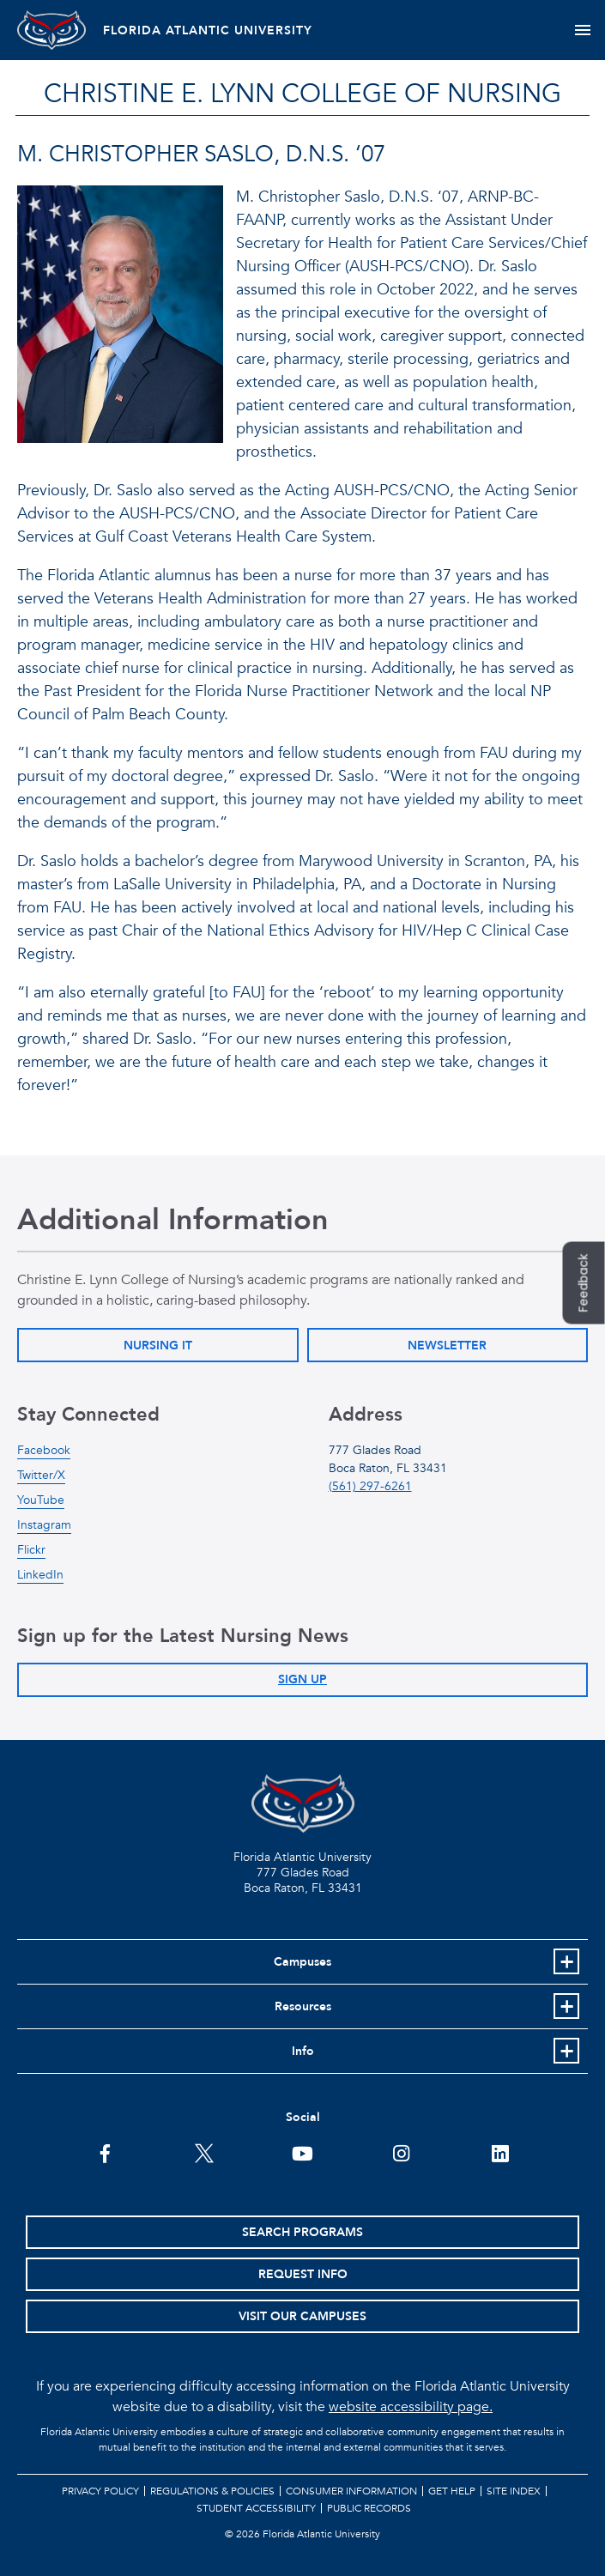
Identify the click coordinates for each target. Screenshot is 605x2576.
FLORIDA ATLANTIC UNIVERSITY (207, 30)
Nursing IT (158, 1345)
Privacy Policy (100, 2491)
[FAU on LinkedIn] (500, 2152)
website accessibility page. (411, 2406)
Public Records (369, 2508)
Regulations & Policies (212, 2491)
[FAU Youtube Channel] (302, 2152)
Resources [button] (303, 2006)
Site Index (514, 2491)
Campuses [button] (302, 1962)
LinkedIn (40, 1575)
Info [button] (303, 2051)
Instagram (44, 1525)
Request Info (303, 2274)
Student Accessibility (256, 2508)
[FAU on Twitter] (204, 2152)
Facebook (43, 1450)
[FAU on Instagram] (401, 2152)
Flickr (31, 1550)
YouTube (40, 1500)
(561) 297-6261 (370, 1486)
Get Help (451, 2491)
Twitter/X (41, 1475)
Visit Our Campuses (302, 2316)
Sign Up (302, 1679)
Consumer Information (351, 2491)
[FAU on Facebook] (105, 2152)
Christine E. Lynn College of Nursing (302, 94)
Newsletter (447, 1345)
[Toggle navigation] (582, 30)
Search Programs (302, 2232)
